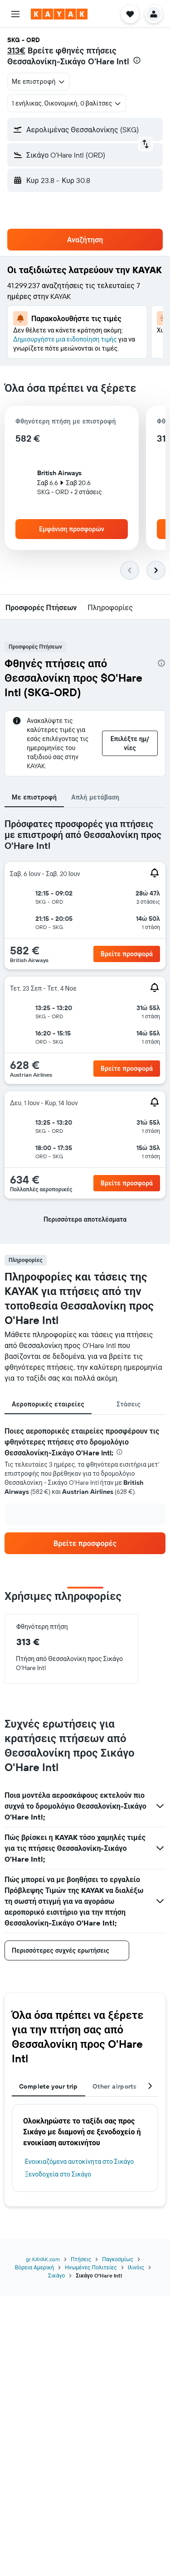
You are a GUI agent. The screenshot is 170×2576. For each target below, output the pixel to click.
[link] (85, 1543)
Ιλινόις (136, 2267)
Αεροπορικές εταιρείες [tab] (48, 1404)
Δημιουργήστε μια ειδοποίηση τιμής (65, 339)
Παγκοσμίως (117, 2259)
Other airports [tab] (114, 2086)
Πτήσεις (81, 2259)
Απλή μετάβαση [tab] (95, 797)
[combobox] (38, 81)
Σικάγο (56, 2275)
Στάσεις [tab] (129, 1404)
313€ (16, 50)
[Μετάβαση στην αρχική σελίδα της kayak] (59, 14)
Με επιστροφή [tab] (34, 797)
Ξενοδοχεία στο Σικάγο (58, 2174)
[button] (15, 14)
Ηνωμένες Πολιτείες (91, 2267)
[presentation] (137, 60)
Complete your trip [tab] (48, 2086)
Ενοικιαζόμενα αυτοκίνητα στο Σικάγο (79, 2161)
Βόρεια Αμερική (34, 2267)
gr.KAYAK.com (43, 2259)
